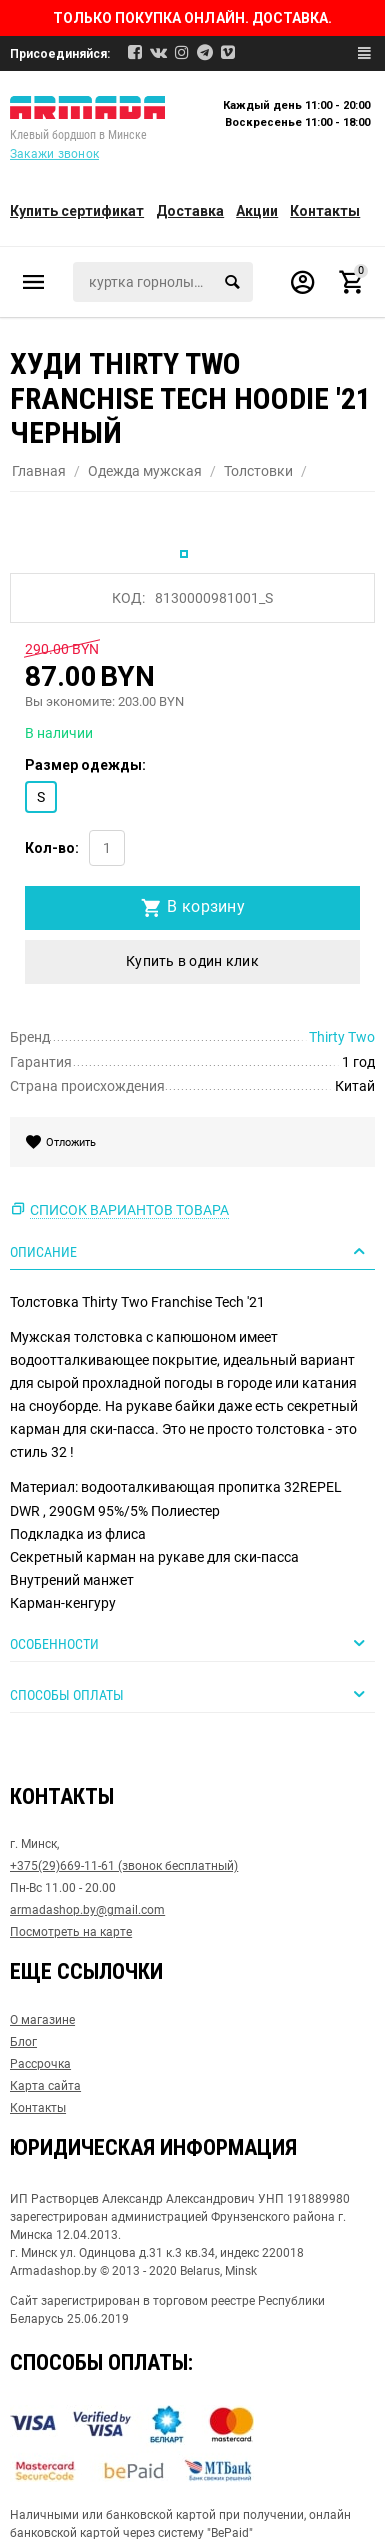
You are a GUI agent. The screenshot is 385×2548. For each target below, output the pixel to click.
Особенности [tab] (190, 1643)
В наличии (59, 733)
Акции (257, 211)
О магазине (42, 2020)
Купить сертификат (77, 211)
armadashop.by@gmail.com (87, 1910)
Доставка (190, 211)
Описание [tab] (190, 1251)
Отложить (68, 1142)
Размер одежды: (85, 765)
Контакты (325, 211)
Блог (23, 2042)
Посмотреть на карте (71, 1932)
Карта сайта (45, 2086)
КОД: (128, 598)
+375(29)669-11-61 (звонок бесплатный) (124, 1866)
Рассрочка (40, 2064)
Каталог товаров (34, 282)
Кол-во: (52, 848)
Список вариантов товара (129, 1210)
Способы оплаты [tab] (190, 1694)
